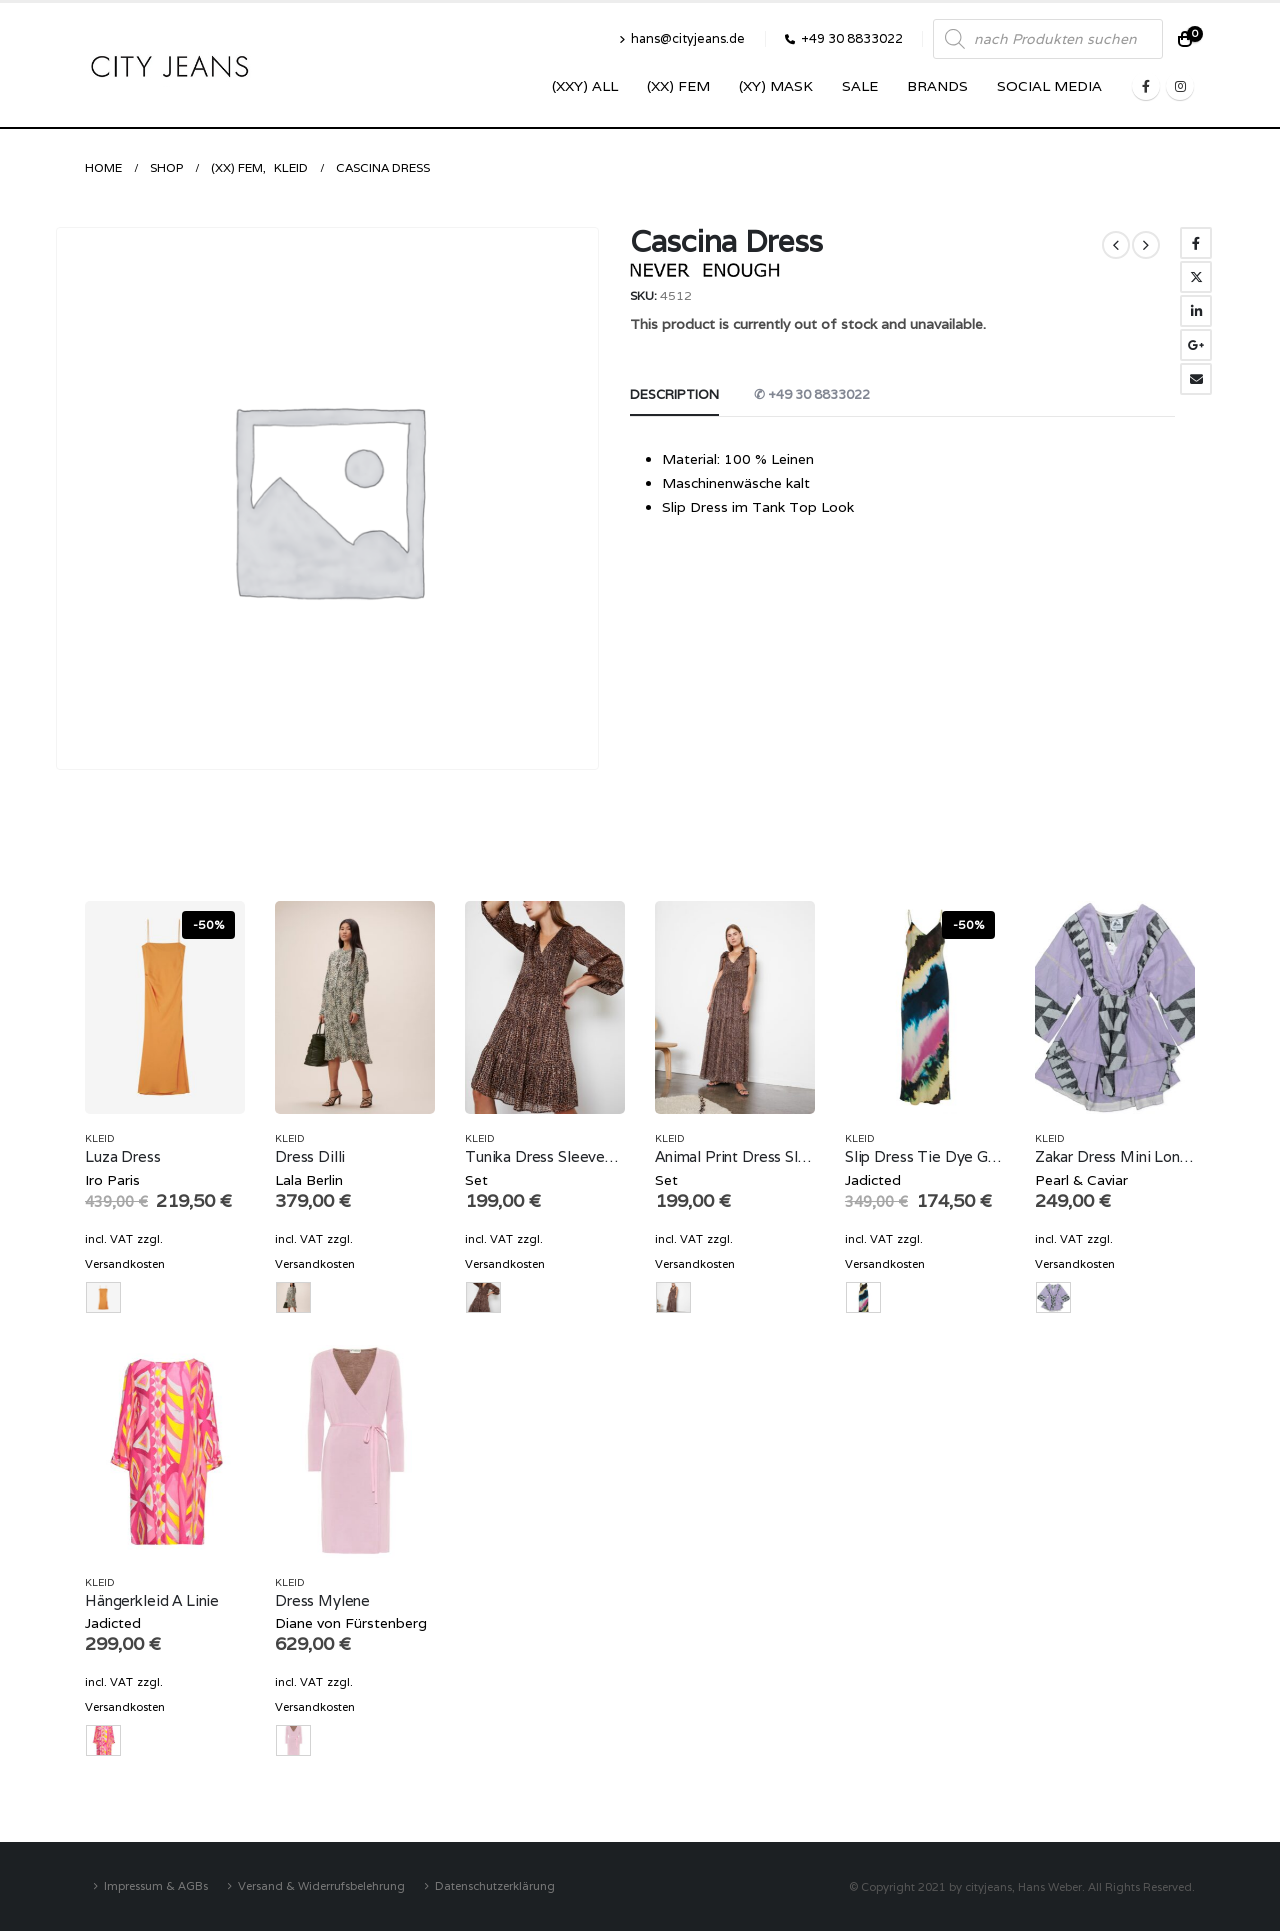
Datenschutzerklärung (495, 1885)
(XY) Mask (776, 86)
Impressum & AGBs (156, 1885)
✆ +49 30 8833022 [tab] (812, 394)
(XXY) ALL (585, 86)
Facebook (1196, 243)
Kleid (100, 1138)
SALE (860, 86)
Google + (1196, 345)
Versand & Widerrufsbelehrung (321, 1885)
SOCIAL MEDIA (1049, 86)
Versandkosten (125, 1264)
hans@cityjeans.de (682, 38)
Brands (937, 86)
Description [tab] (674, 394)
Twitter (1196, 277)
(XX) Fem (678, 86)
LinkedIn (1196, 311)
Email (1196, 379)
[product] (165, 1007)
